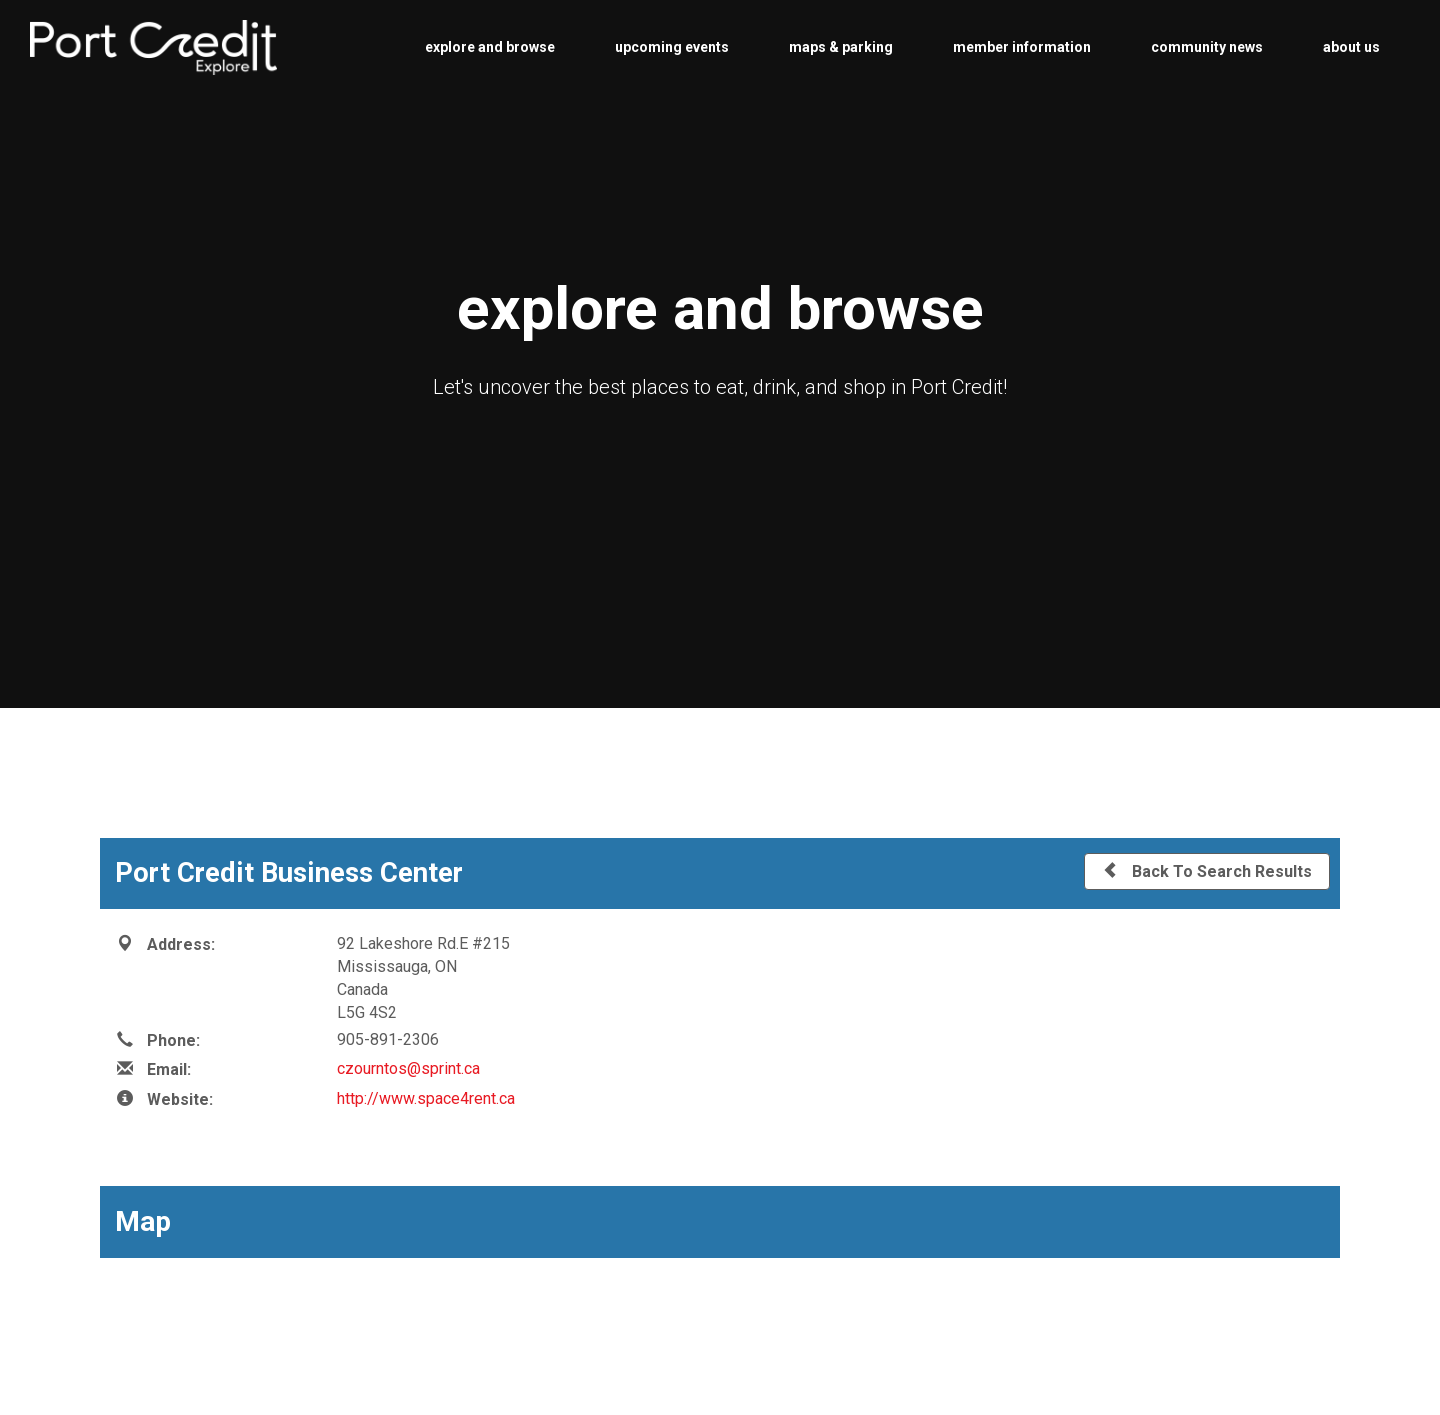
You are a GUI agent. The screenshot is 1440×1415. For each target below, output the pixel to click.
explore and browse (490, 47)
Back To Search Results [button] (1207, 871)
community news (1207, 47)
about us (1351, 47)
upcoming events (672, 47)
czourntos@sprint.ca (408, 1068)
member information (1022, 47)
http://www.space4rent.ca (426, 1098)
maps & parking (841, 47)
